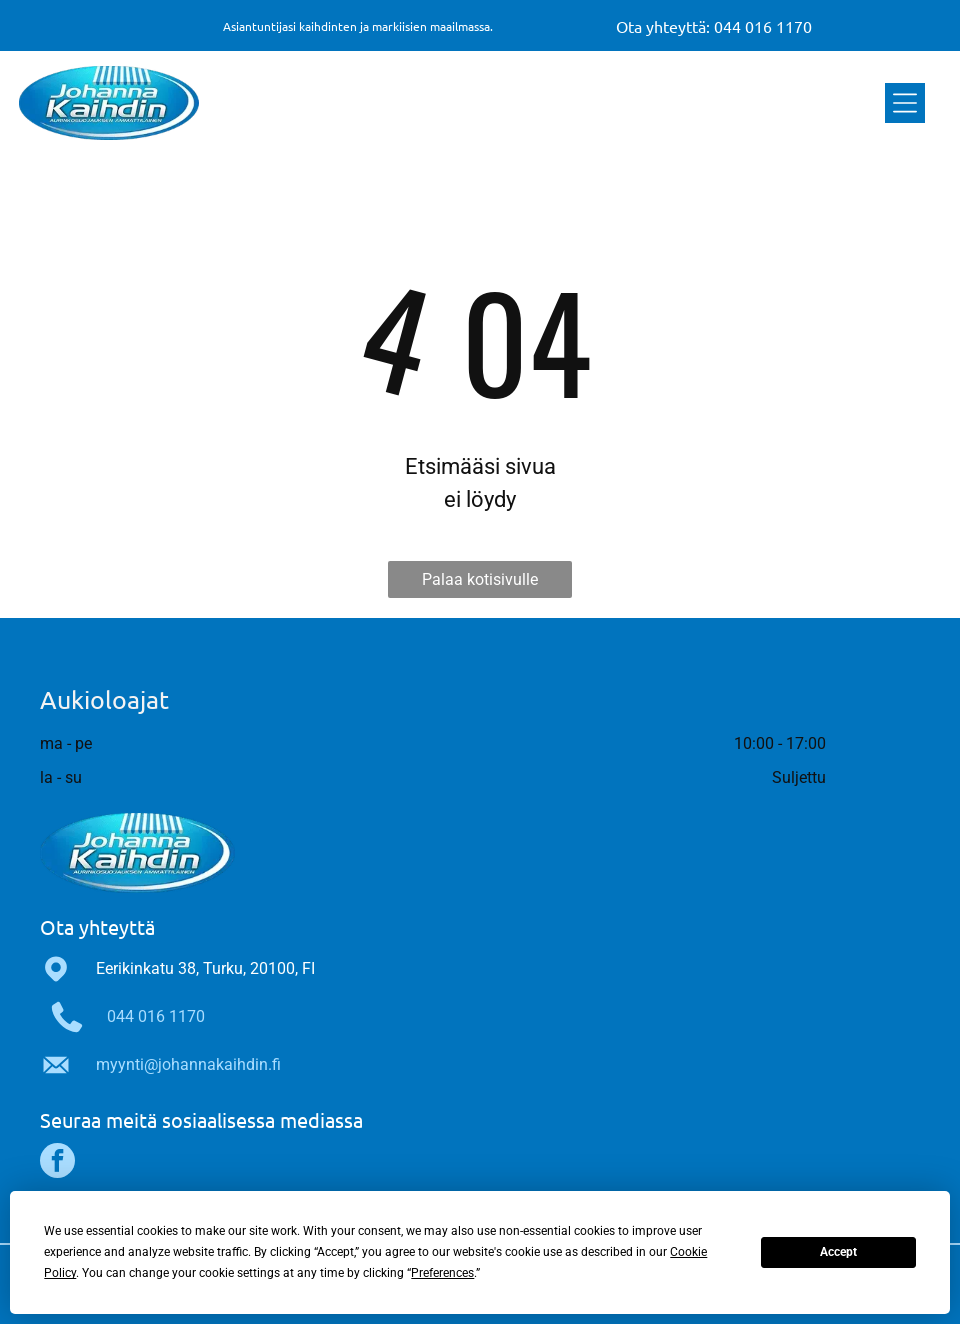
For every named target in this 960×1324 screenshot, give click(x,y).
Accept (838, 1252)
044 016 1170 (156, 1016)
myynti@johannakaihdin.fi (188, 1064)
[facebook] (57, 1163)
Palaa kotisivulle (480, 579)
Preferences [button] (442, 1273)
